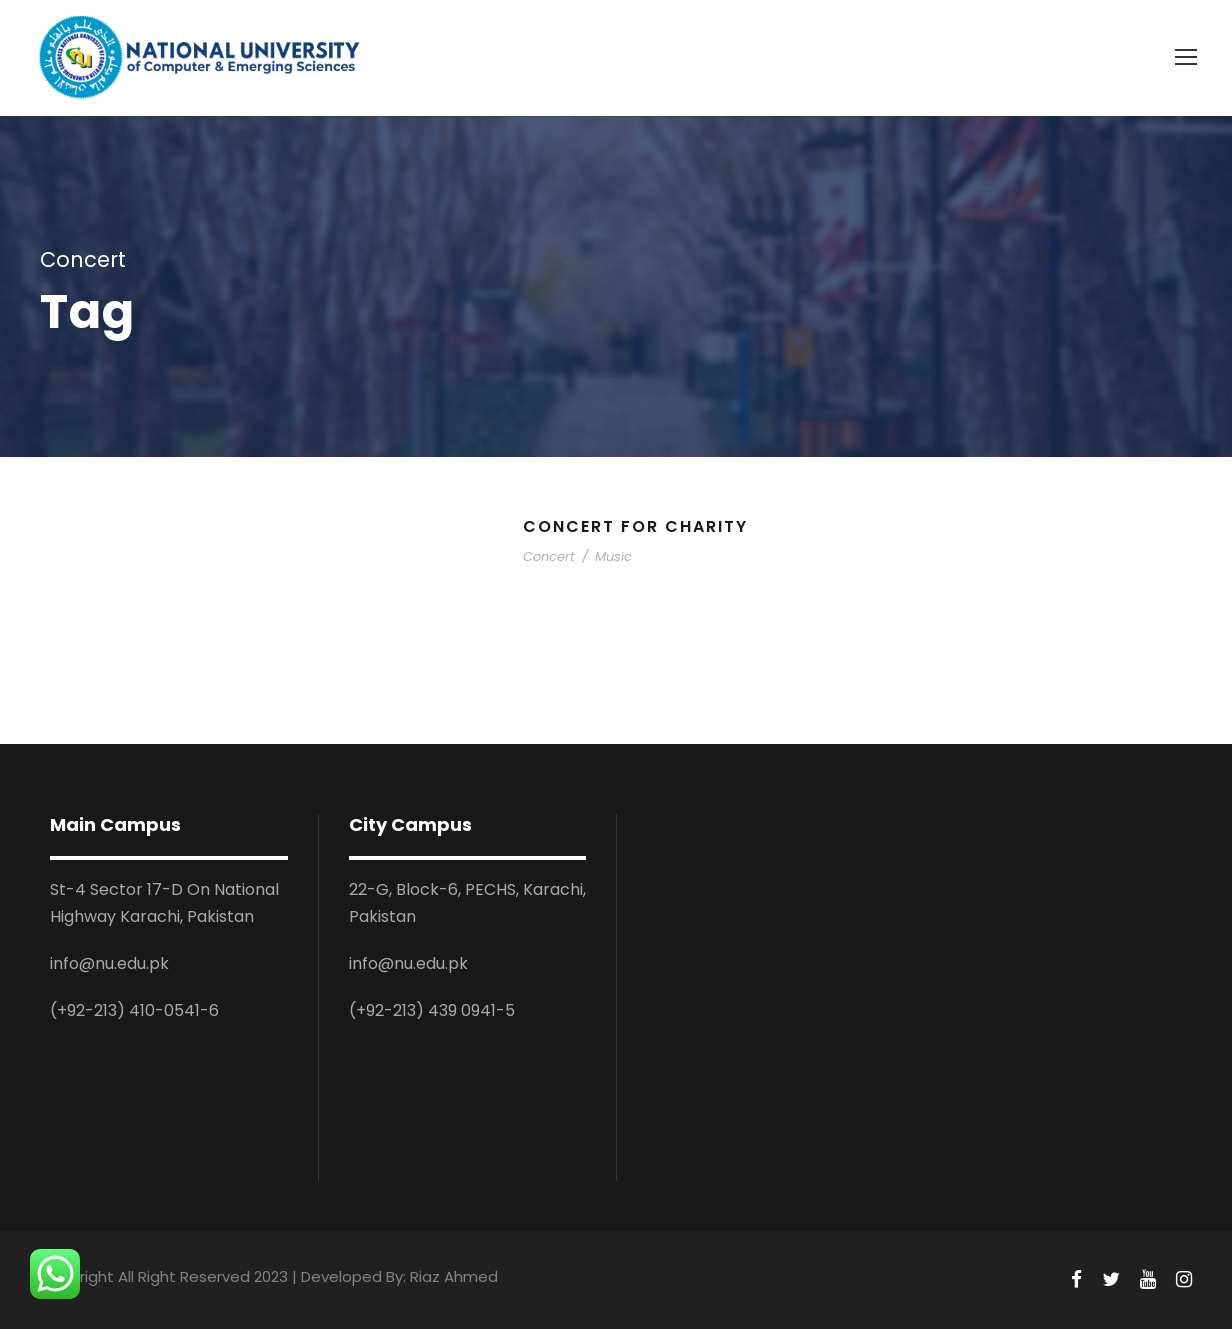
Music (613, 556)
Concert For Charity (635, 526)
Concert (549, 556)
